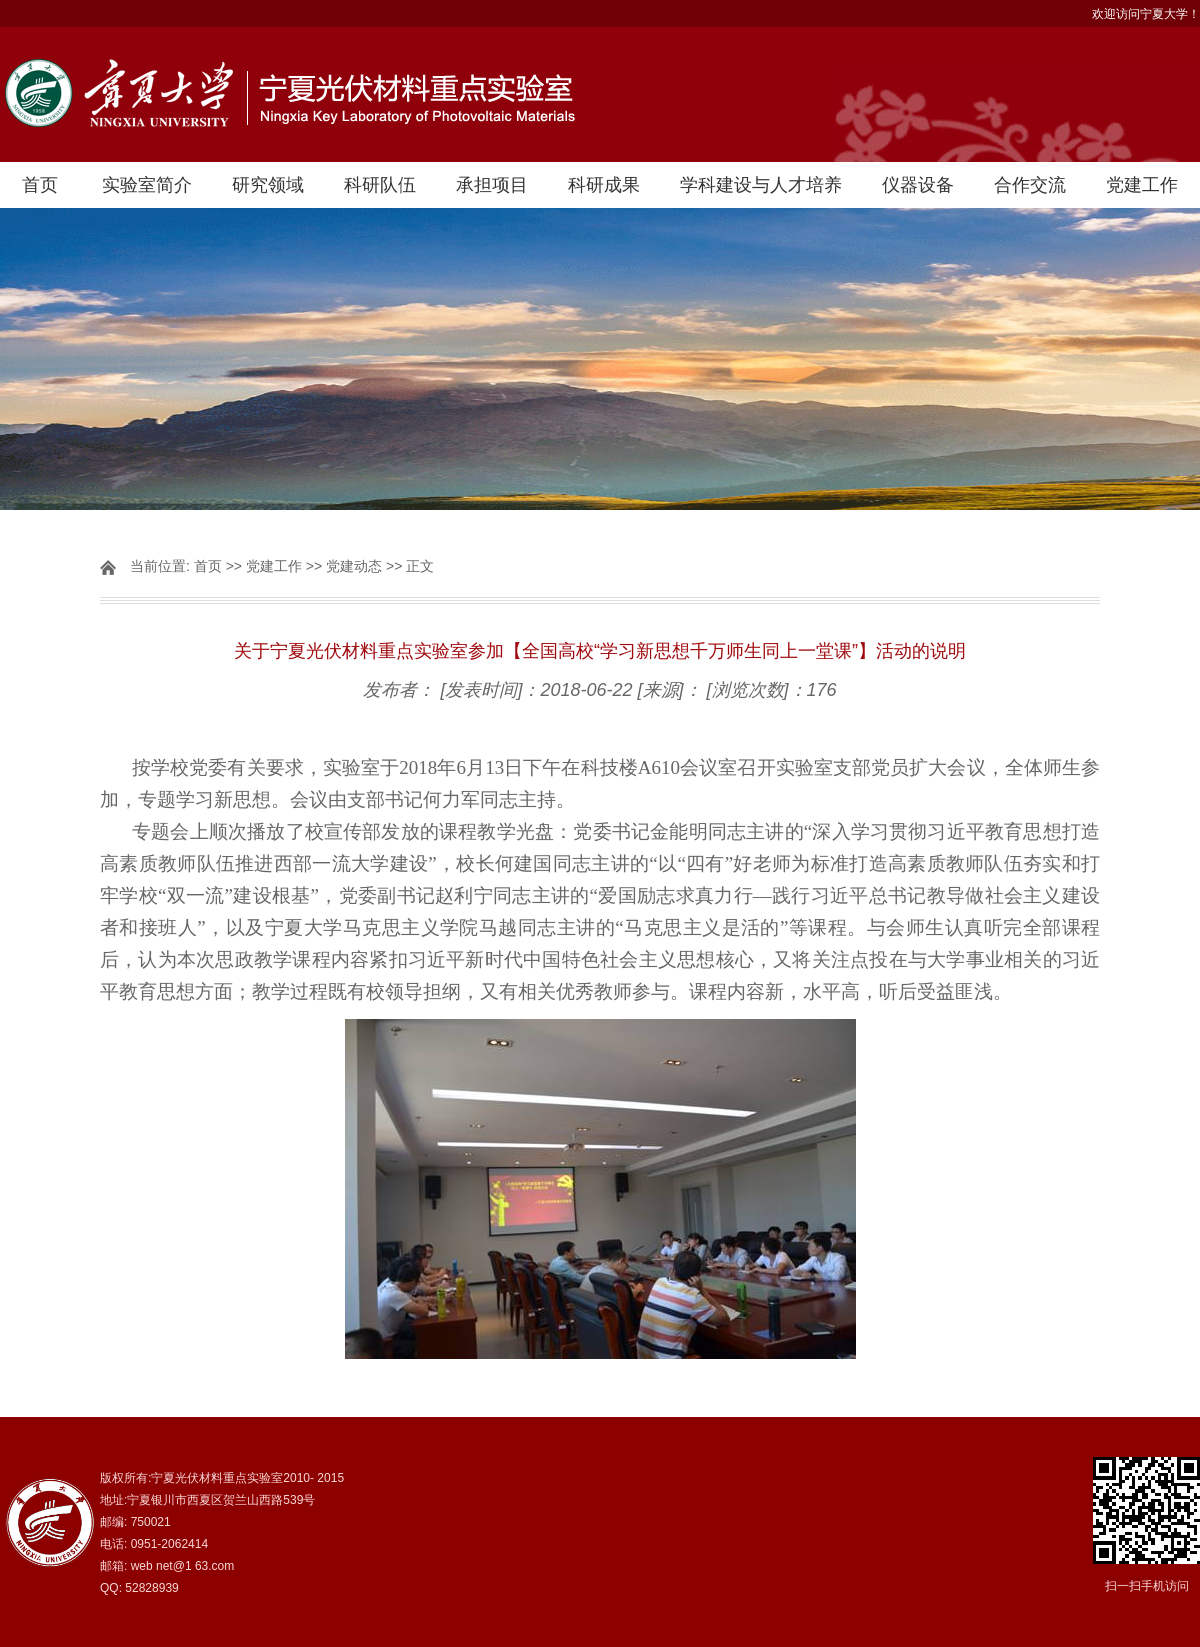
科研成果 (604, 185)
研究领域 (268, 185)
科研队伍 (380, 185)
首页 (40, 185)
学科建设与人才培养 (761, 185)
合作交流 (1030, 185)
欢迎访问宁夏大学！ (1146, 14)
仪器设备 (918, 185)
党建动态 (354, 566)
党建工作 (1142, 185)
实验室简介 (147, 185)
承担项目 (492, 185)
